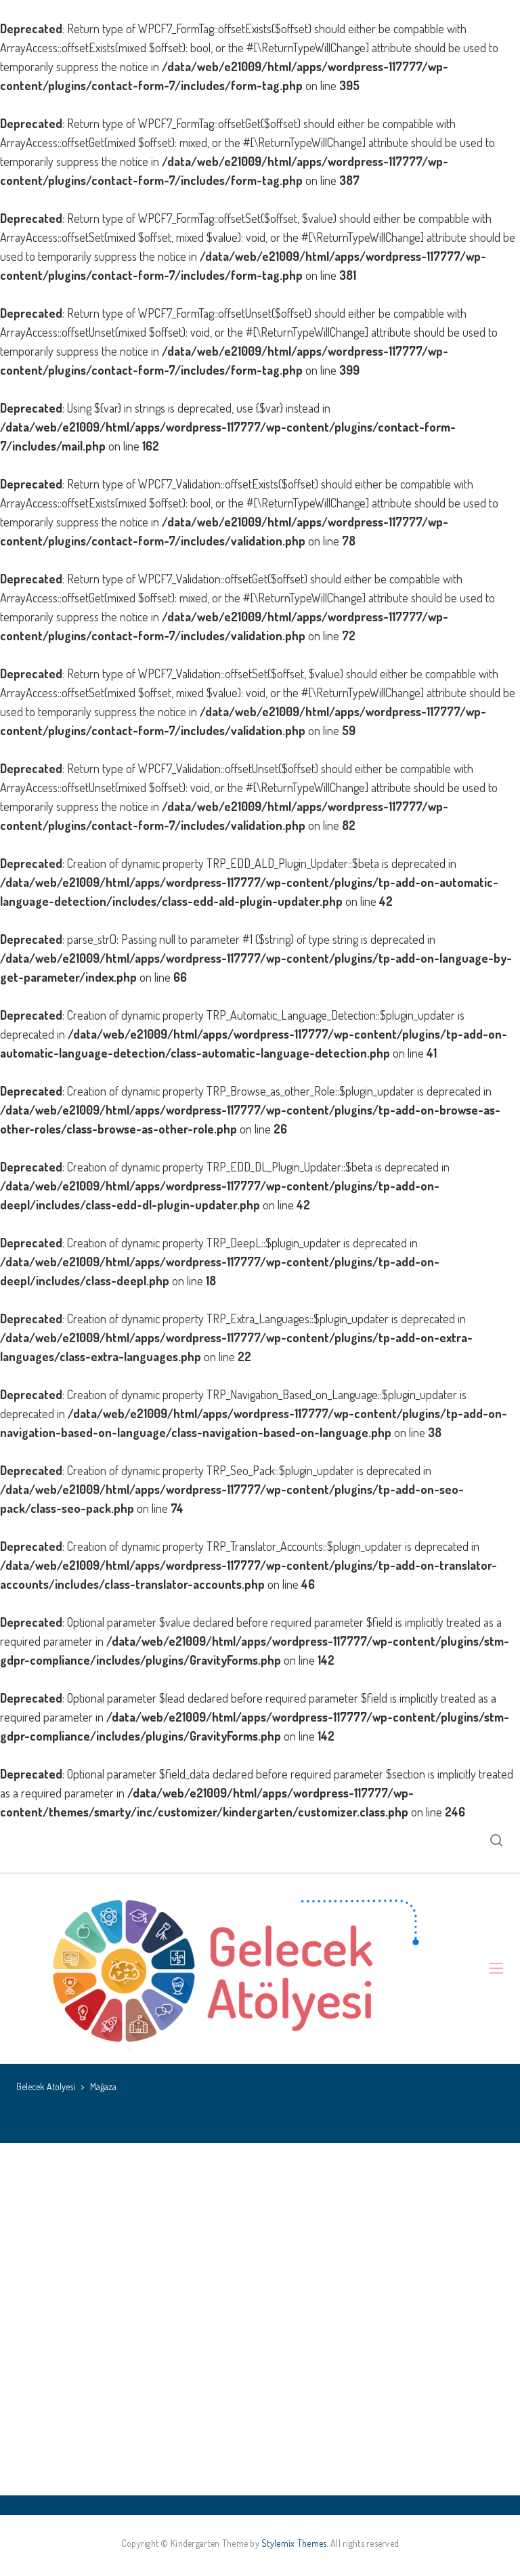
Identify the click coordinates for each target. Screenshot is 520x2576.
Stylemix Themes (293, 2543)
